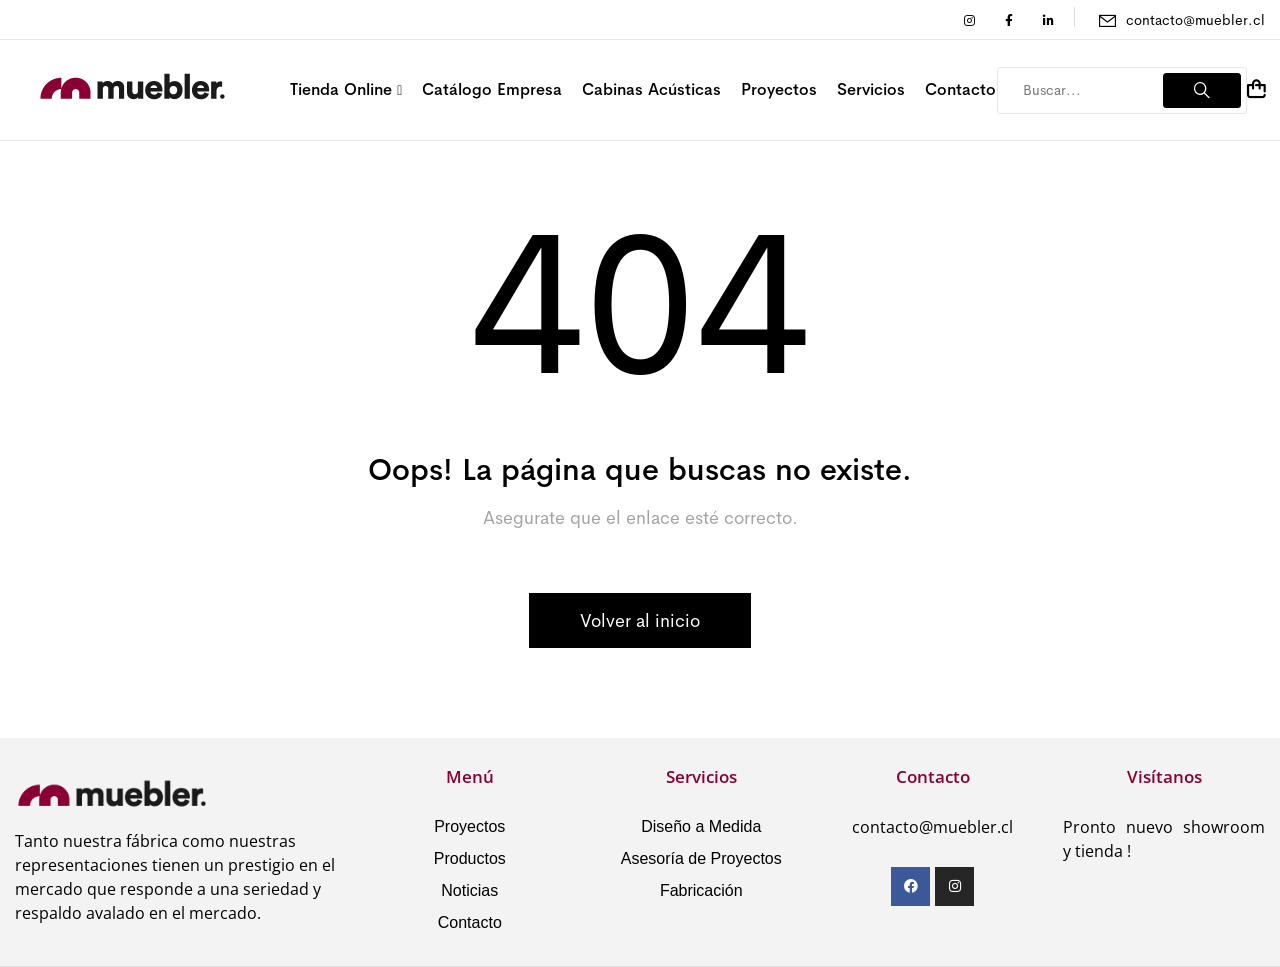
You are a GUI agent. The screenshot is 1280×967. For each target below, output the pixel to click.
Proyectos (469, 826)
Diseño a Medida (701, 826)
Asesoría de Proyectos (701, 858)
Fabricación (701, 890)
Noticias (469, 890)
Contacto (470, 922)
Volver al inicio (640, 621)
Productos (470, 858)
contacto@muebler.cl (1195, 20)
